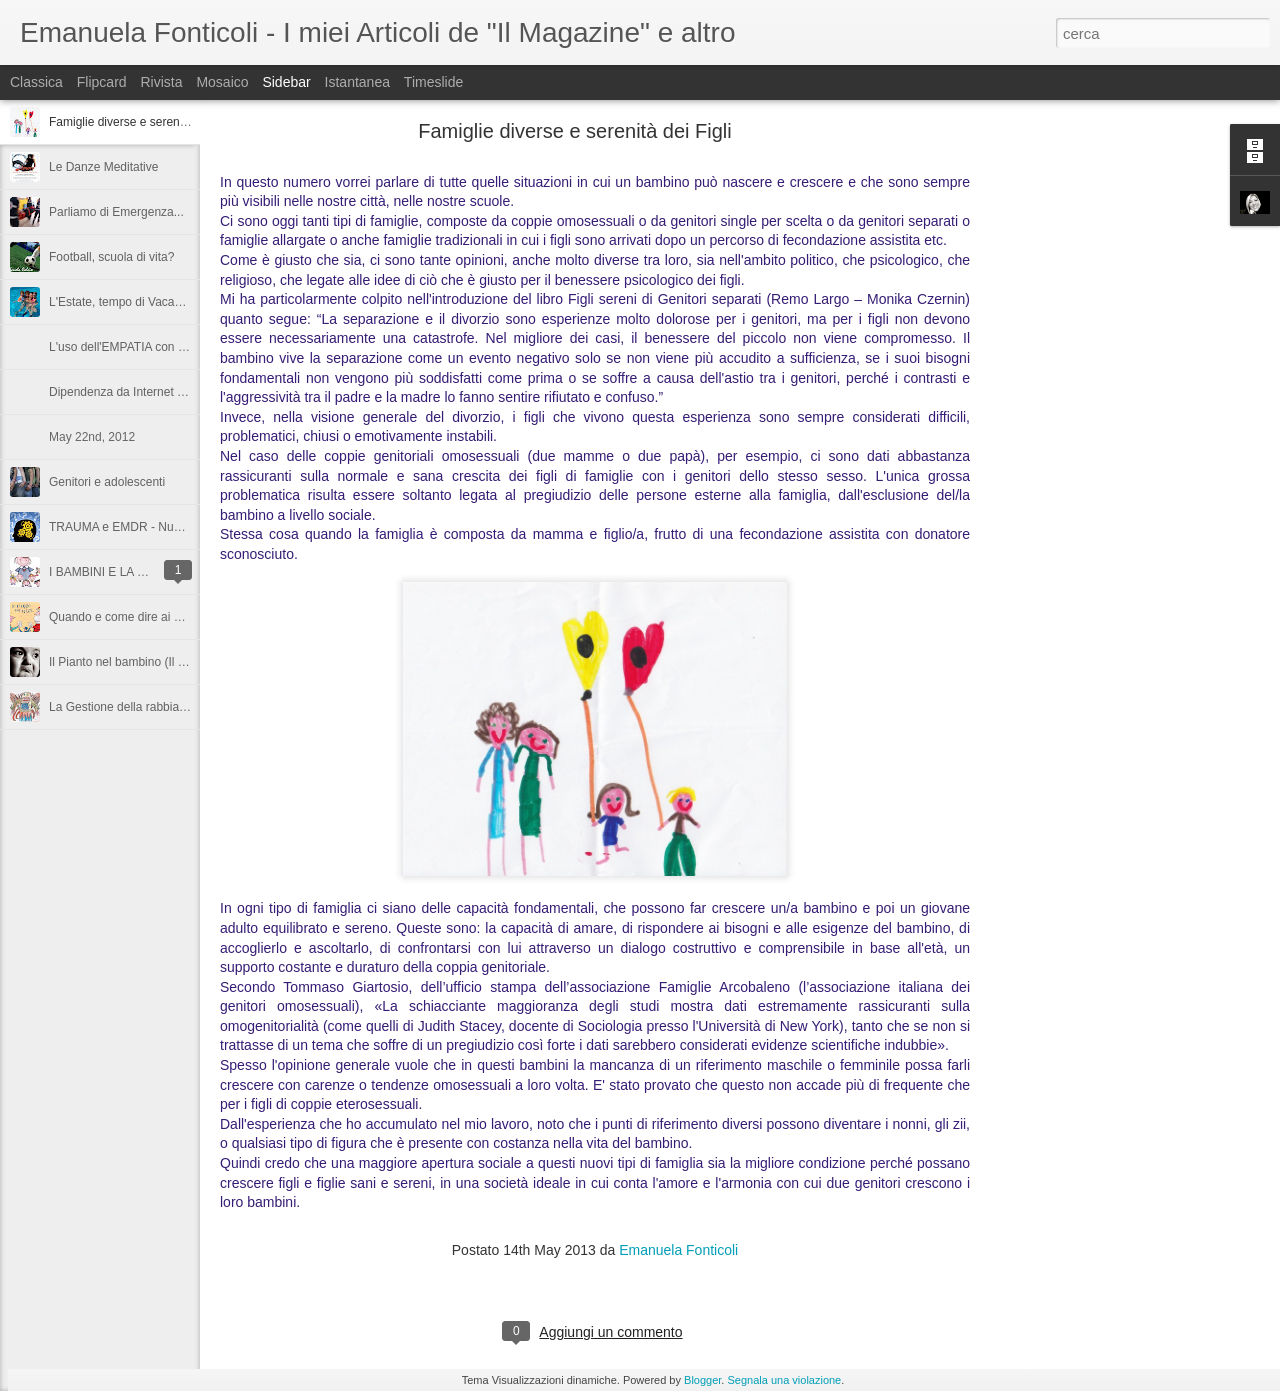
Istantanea (357, 82)
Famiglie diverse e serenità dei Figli (143, 122)
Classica (36, 82)
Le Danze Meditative (103, 167)
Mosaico (222, 82)
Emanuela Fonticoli (678, 1250)
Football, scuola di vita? (111, 257)
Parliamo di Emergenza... (116, 212)
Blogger (702, 1380)
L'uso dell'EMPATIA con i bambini (137, 347)
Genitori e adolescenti (107, 482)
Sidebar (286, 82)
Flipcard (102, 82)
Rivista (161, 82)
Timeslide (433, 82)
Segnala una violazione (784, 1380)
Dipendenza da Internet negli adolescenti (158, 392)
